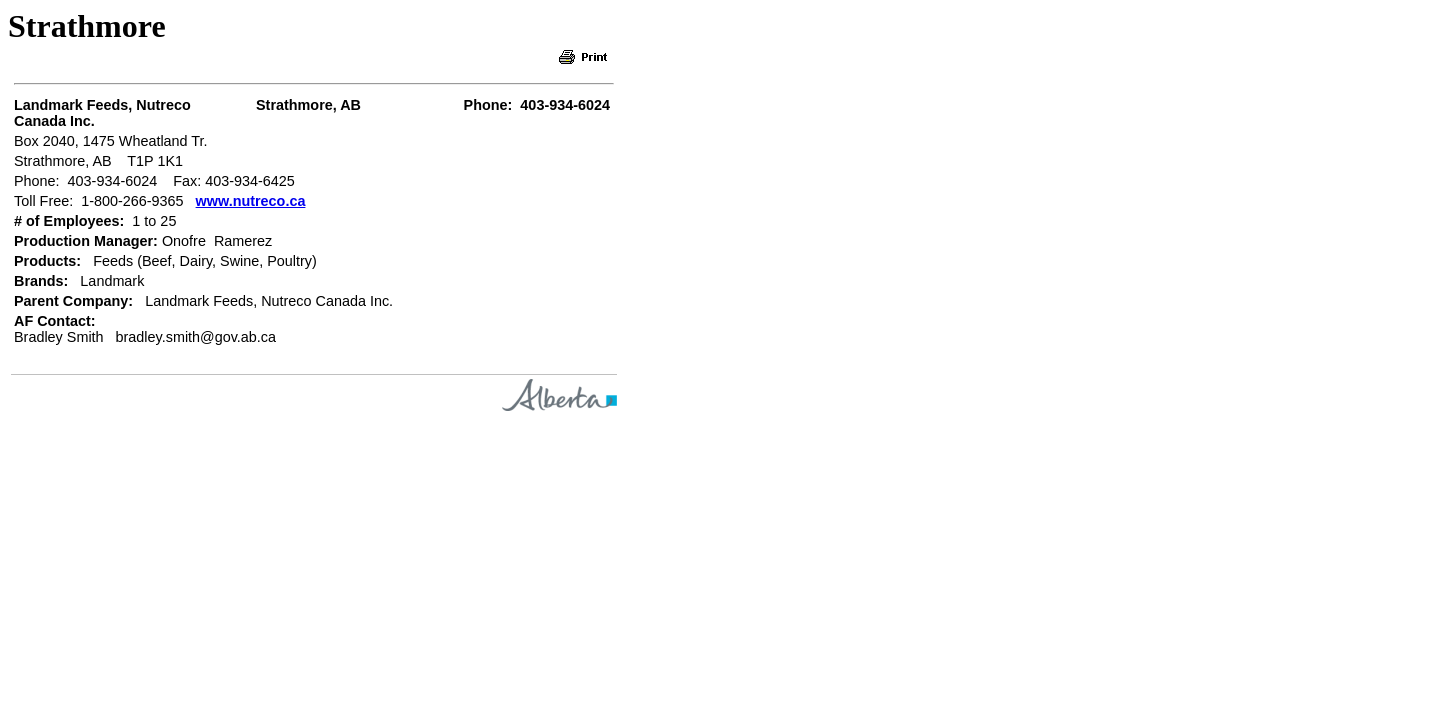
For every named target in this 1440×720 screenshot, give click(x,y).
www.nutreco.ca (251, 201)
